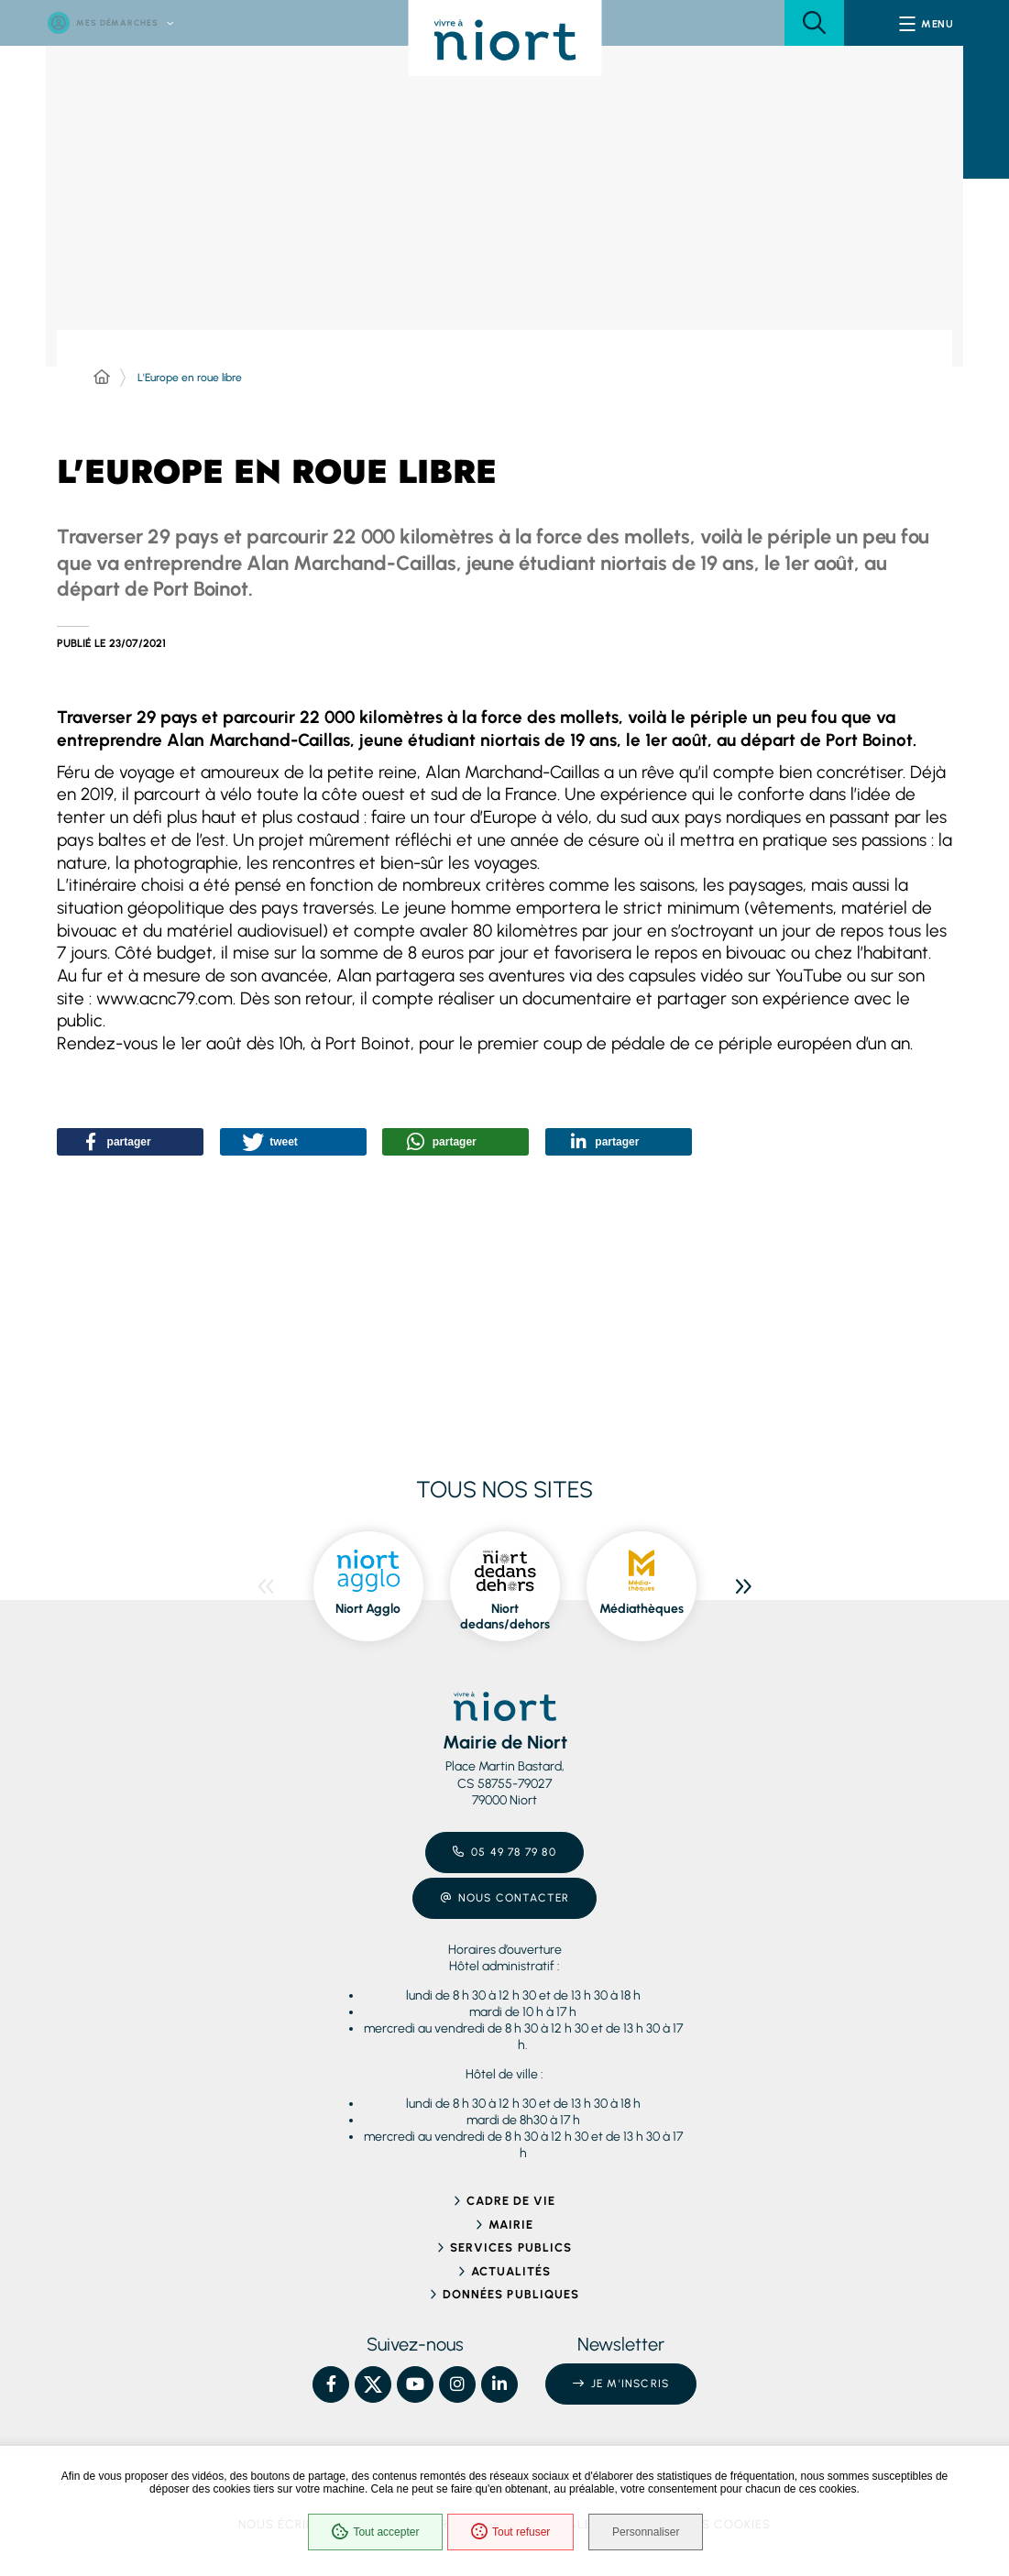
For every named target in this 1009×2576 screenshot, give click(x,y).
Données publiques (511, 2294)
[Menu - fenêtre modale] (926, 23)
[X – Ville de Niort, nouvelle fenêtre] (373, 2384)
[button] (814, 23)
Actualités (511, 2271)
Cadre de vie (510, 2201)
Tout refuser (507, 2534)
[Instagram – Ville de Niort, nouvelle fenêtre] (457, 2384)
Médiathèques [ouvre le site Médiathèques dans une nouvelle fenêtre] (641, 1609)
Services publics (511, 2247)
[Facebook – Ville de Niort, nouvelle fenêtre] (331, 2384)
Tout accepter (372, 2534)
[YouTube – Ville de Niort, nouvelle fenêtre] (415, 2384)
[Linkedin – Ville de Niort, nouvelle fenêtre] (499, 2384)
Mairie (510, 2224)
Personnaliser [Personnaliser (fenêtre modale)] (651, 2533)
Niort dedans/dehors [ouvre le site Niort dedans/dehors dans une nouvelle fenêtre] (505, 1617)
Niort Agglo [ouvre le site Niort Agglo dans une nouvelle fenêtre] (367, 1609)
